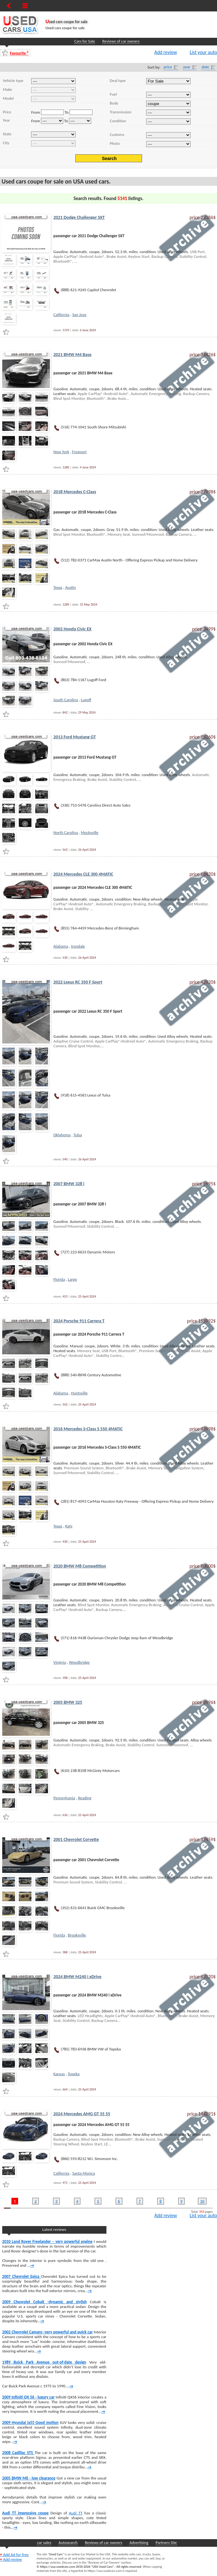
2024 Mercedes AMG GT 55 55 (81, 2113)
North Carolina (65, 832)
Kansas (59, 2073)
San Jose (79, 314)
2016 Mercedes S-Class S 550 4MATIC (88, 1429)
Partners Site (166, 2542)
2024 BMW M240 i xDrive (77, 1976)
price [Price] (168, 66)
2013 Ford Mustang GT (74, 737)
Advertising (138, 2542)
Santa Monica (83, 2173)
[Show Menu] (25, 6)
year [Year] (186, 66)
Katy (68, 1526)
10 (202, 2201)
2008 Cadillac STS (18, 2452)
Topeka (73, 2073)
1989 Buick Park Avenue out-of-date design (44, 2362)
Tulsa (77, 1134)
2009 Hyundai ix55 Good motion (30, 2422)
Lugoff (86, 699)
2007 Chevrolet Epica (21, 2276)
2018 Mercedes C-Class (74, 491)
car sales (44, 2542)
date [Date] (205, 66)
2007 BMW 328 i (68, 1183)
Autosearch (68, 2542)
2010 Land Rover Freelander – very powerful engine (47, 2241)
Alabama (60, 946)
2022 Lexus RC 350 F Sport (77, 982)
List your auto (203, 52)
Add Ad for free (14, 2554)
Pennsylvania (64, 1797)
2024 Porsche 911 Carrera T (79, 1321)
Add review (165, 52)
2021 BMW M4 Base (72, 354)
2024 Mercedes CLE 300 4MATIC (83, 874)
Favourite (19, 53)
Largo (72, 1279)
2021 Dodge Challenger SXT (79, 217)
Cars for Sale (84, 41)
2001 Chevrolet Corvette (76, 1839)
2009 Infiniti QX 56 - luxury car (28, 2397)
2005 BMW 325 (67, 1702)
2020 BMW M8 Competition (79, 1566)
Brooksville (77, 1935)
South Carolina (65, 699)
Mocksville (89, 832)
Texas (57, 587)
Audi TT (76, 2513)
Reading (84, 1797)
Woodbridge (79, 1662)
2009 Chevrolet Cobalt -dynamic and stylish (44, 2301)
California (61, 314)
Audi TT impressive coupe (25, 2513)
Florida (59, 1279)
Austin (70, 587)
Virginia (59, 1662)
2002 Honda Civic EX (72, 629)
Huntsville (79, 1393)
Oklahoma (62, 1134)
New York (61, 451)
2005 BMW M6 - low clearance (29, 2478)
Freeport (79, 451)
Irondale (78, 946)
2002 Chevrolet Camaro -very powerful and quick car (47, 2332)
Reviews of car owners (120, 41)
